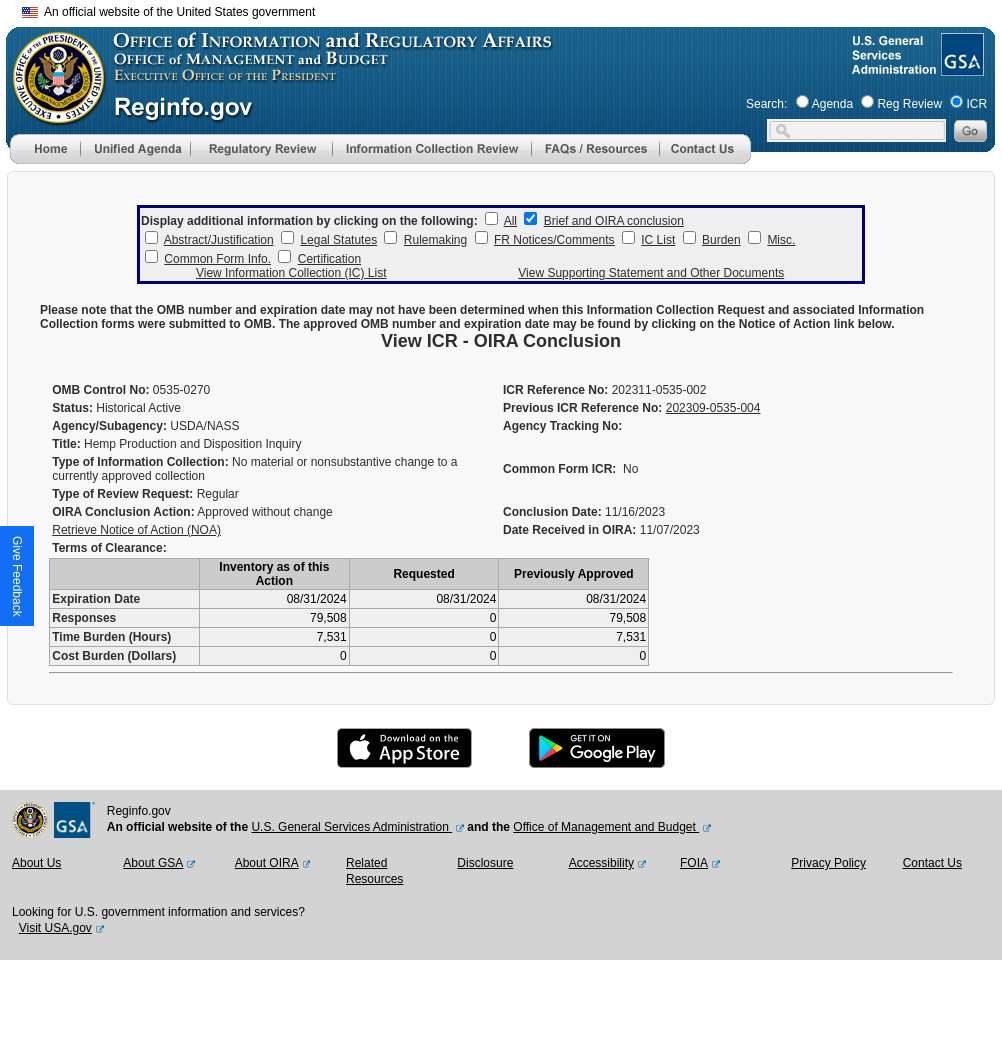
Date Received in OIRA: (571, 530)
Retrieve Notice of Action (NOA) (136, 530)
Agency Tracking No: (562, 426)
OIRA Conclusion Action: (123, 512)
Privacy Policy (828, 863)
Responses (84, 618)
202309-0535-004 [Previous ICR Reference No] (713, 408)
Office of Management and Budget (606, 827)
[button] (135, 149)
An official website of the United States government (168, 12)
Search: (766, 104)
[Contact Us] (705, 160)
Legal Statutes (338, 240)
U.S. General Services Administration (351, 827)
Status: (72, 408)
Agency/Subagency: (109, 426)
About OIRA (267, 863)
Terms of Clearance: (109, 548)
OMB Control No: (100, 390)
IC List (658, 240)
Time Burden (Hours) (111, 637)
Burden (721, 240)
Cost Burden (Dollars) (114, 656)
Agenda (832, 104)
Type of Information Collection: (140, 462)
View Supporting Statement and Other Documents (651, 273)
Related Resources (374, 871)
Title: (66, 444)
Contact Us (932, 863)
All (510, 221)
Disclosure (485, 863)
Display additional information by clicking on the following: (309, 221)
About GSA (153, 863)
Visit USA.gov (55, 928)
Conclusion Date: (552, 512)
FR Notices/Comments (554, 240)
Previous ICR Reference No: (582, 408)
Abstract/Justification (219, 240)
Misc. (781, 240)
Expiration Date (96, 599)
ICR (976, 104)
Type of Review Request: (122, 494)
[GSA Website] (960, 68)
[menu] (135, 149)
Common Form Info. (217, 259)
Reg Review (909, 104)
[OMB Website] (52, 115)
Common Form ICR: (559, 469)
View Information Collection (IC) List (291, 273)
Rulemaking (435, 240)
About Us (36, 863)
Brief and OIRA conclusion (614, 221)
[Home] (45, 160)
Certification (329, 259)
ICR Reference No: (555, 390)
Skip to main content (513, 9)
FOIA (694, 863)
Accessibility (601, 863)
